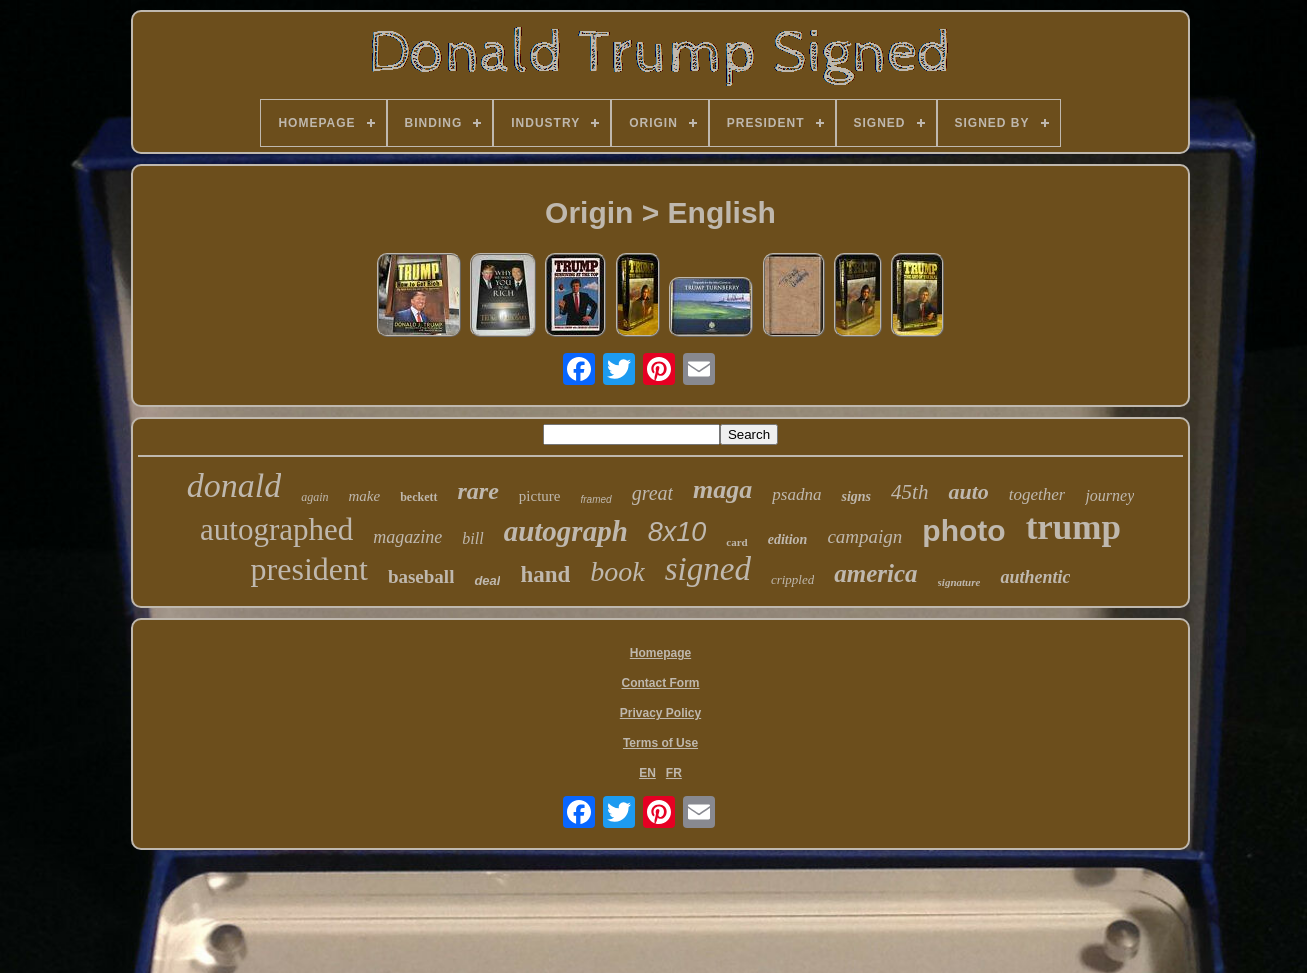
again (314, 497)
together (1037, 494)
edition (788, 539)
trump (1073, 527)
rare (478, 491)
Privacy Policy (660, 713)
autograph (566, 531)
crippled (792, 579)
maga (722, 489)
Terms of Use (660, 743)
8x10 (677, 532)
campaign (864, 536)
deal (487, 580)
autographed (276, 529)
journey (1109, 495)
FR (674, 773)
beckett (418, 497)
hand (545, 574)
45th (909, 492)
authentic (1035, 577)
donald (234, 485)
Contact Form (661, 683)
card (736, 542)
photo (963, 530)
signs (856, 496)
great (652, 493)
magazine (407, 537)
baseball (421, 576)
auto (968, 491)
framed (596, 499)
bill (472, 538)
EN (647, 773)
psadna (796, 494)
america (875, 573)
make (365, 496)
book (617, 571)
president (309, 569)
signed (708, 569)
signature (959, 582)
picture (540, 496)
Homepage (660, 653)
